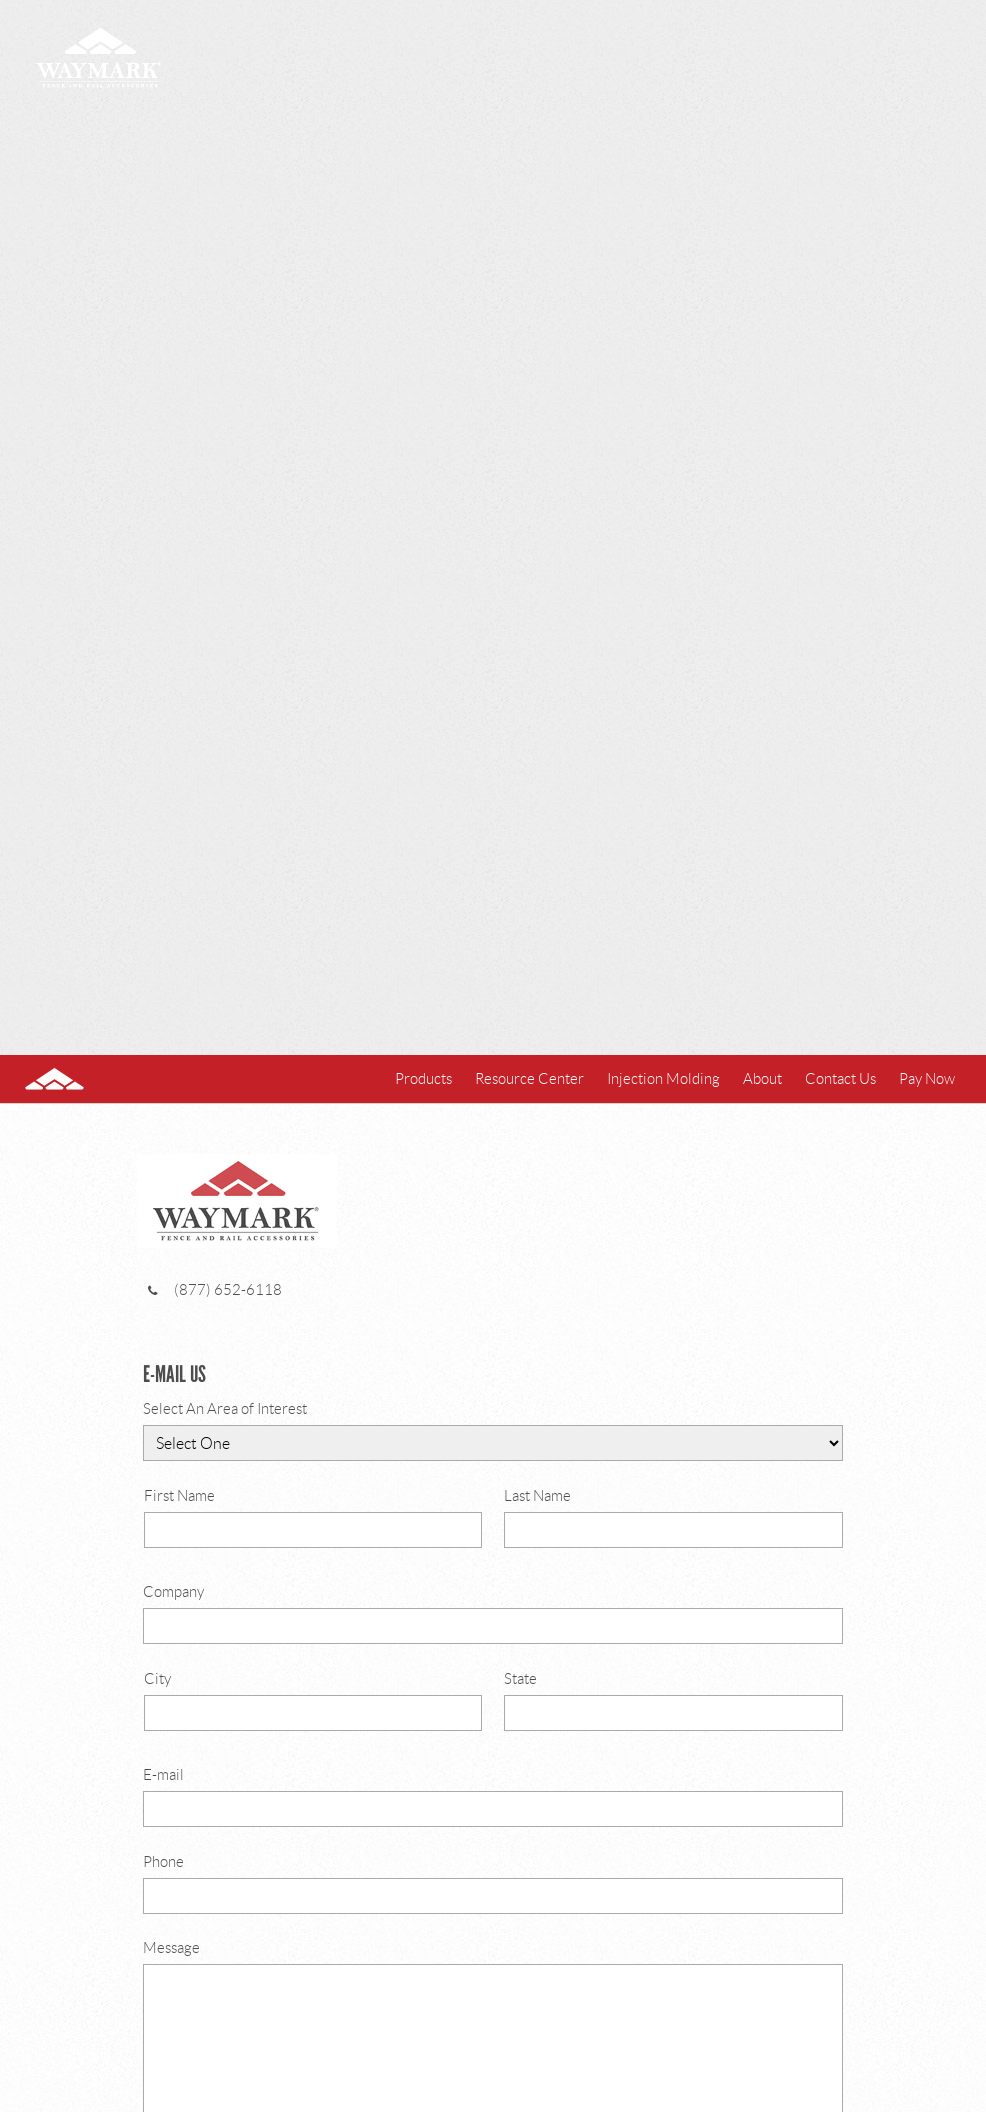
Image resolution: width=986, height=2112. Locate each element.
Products (423, 1079)
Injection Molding (663, 1079)
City (313, 1701)
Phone (493, 1884)
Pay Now (927, 1079)
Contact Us (840, 1079)
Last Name (673, 1518)
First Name (313, 1518)
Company (493, 1614)
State (673, 1701)
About (762, 1079)
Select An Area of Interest (493, 1431)
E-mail (493, 1797)
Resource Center (529, 1079)
